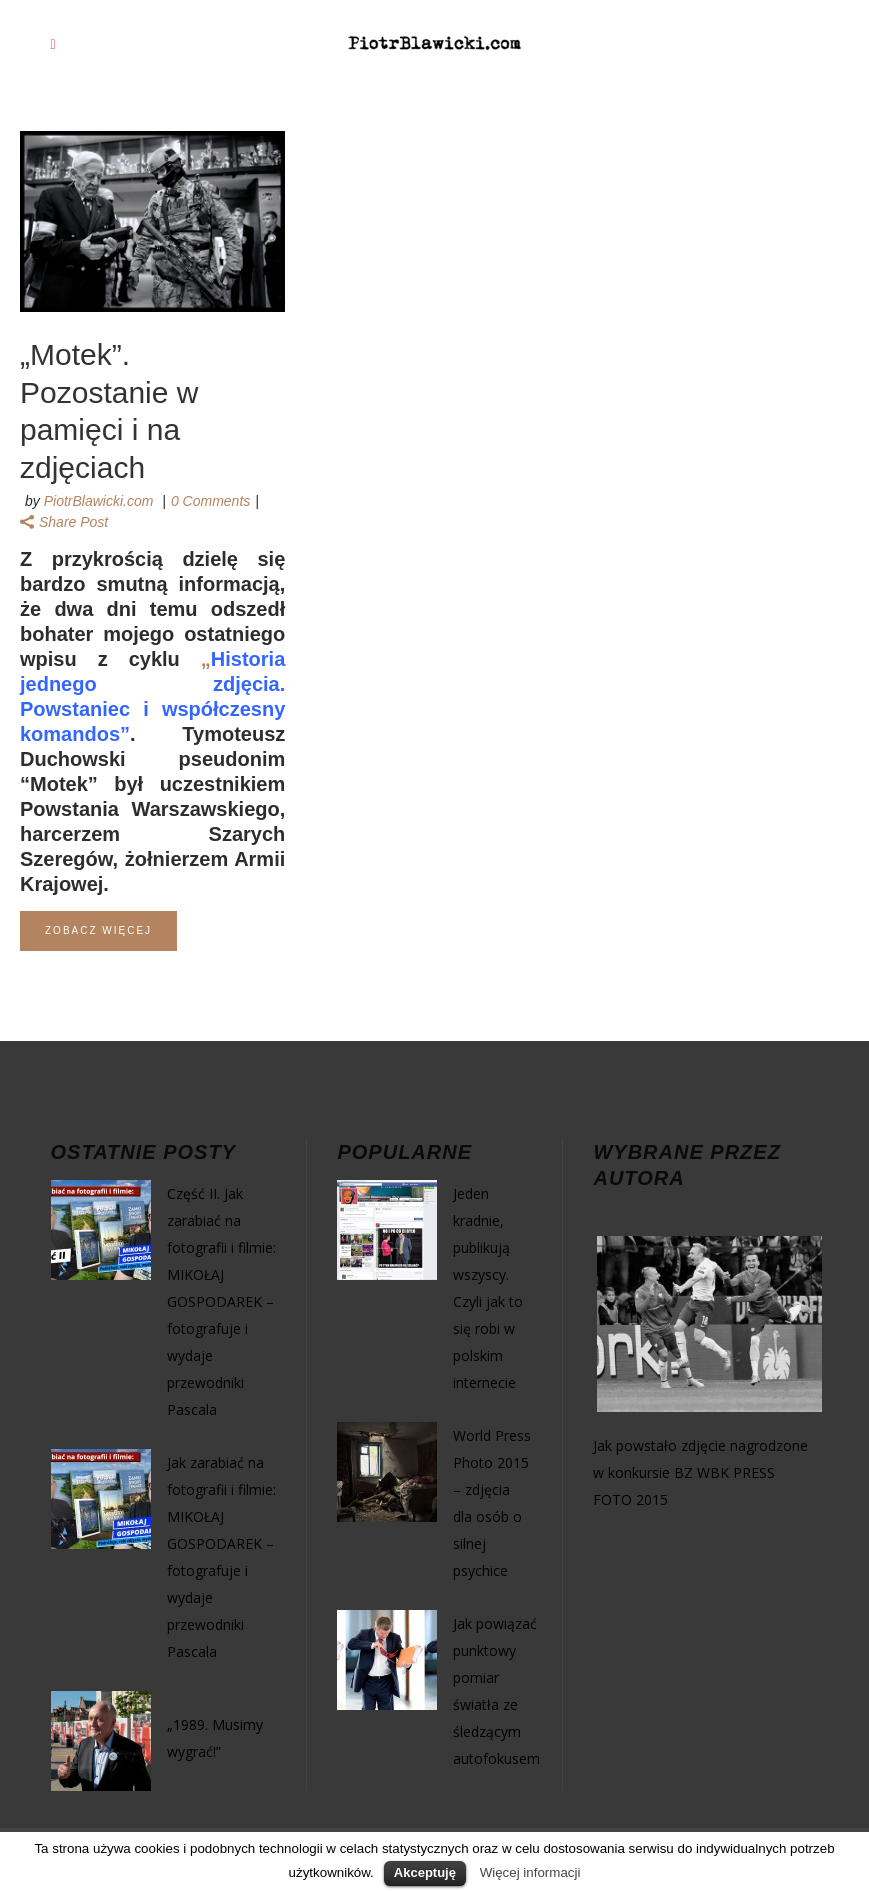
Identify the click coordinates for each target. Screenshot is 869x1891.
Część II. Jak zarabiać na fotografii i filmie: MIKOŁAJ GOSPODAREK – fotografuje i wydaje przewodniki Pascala (221, 1301)
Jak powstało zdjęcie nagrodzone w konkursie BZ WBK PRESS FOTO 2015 (700, 1472)
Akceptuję (425, 1872)
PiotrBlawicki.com (99, 501)
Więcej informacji (530, 1872)
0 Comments (210, 501)
